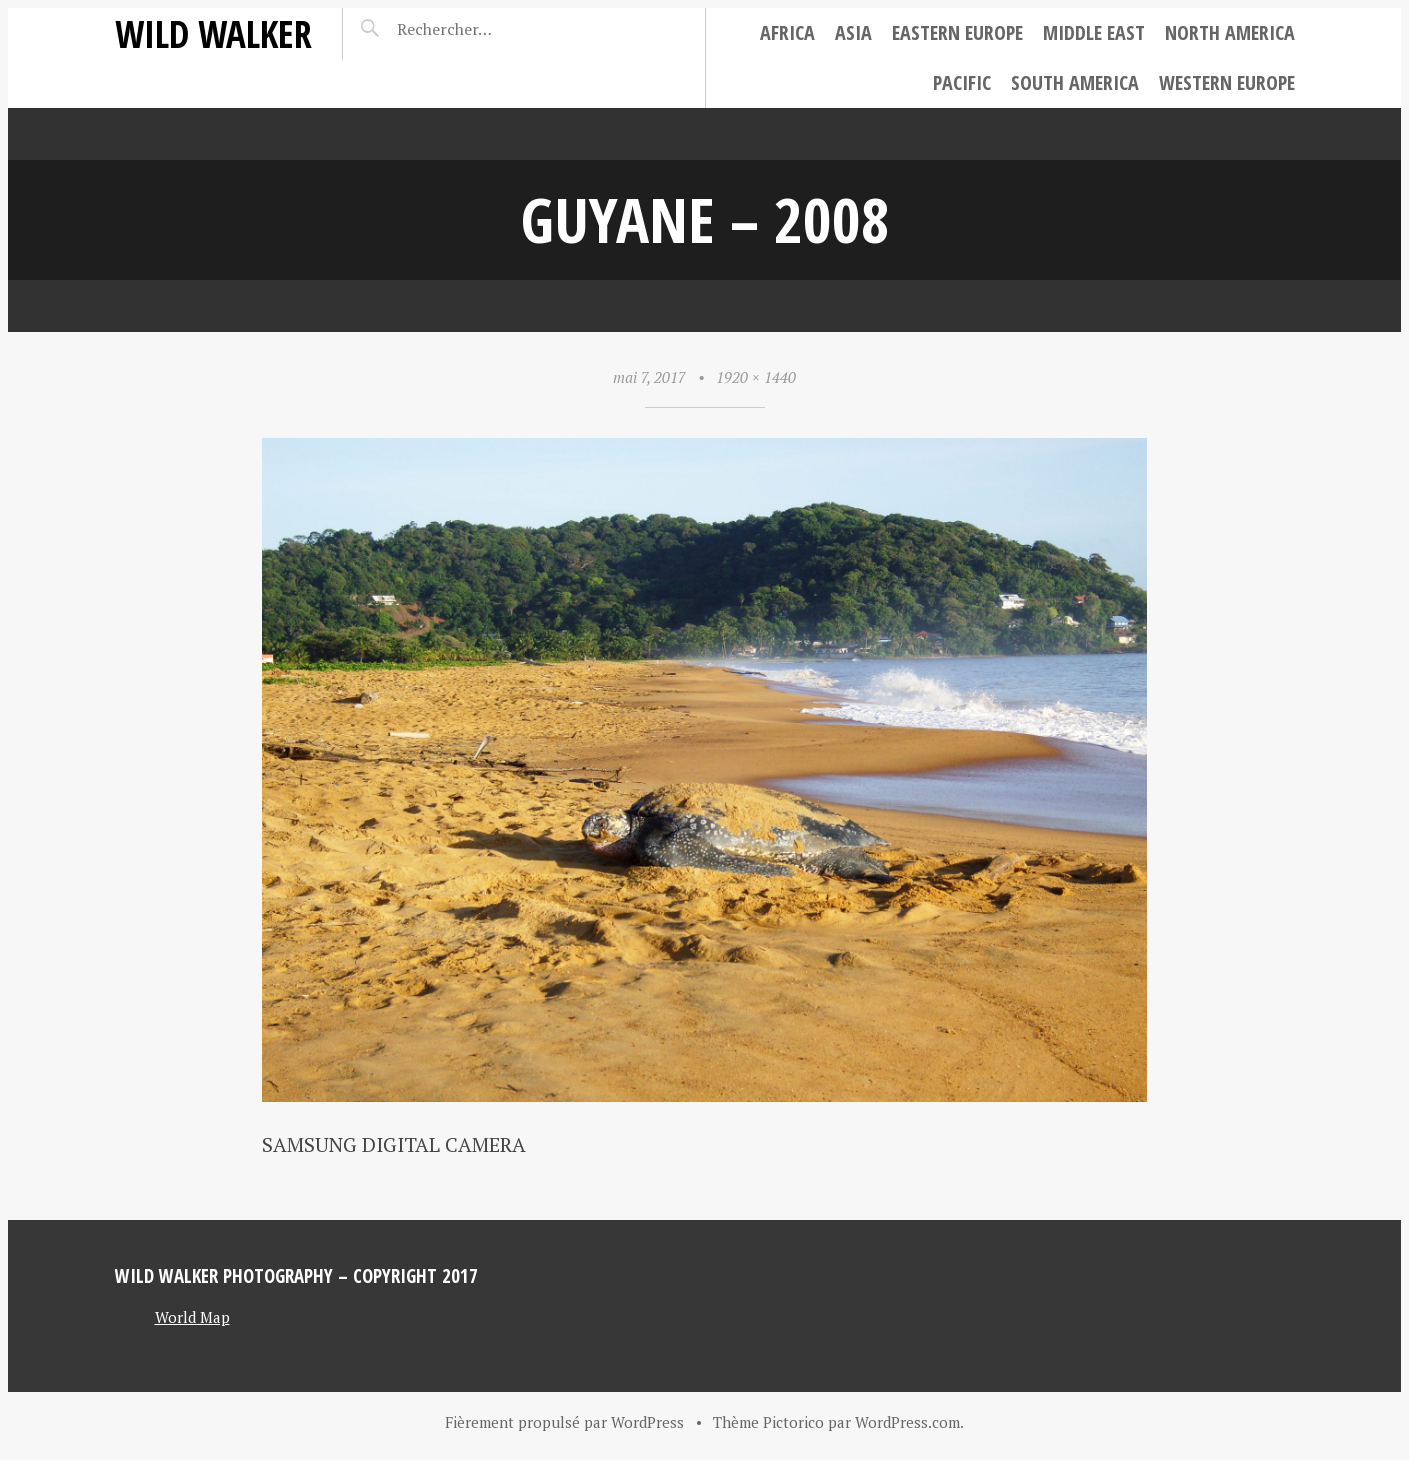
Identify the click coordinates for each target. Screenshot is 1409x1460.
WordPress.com (907, 1422)
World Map (192, 1317)
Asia (853, 32)
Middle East (1094, 32)
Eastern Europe (957, 32)
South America (1075, 82)
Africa (787, 32)
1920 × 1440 (756, 377)
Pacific (962, 82)
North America (1230, 32)
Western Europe (1227, 82)
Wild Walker (213, 33)
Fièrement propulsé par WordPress (564, 1422)
